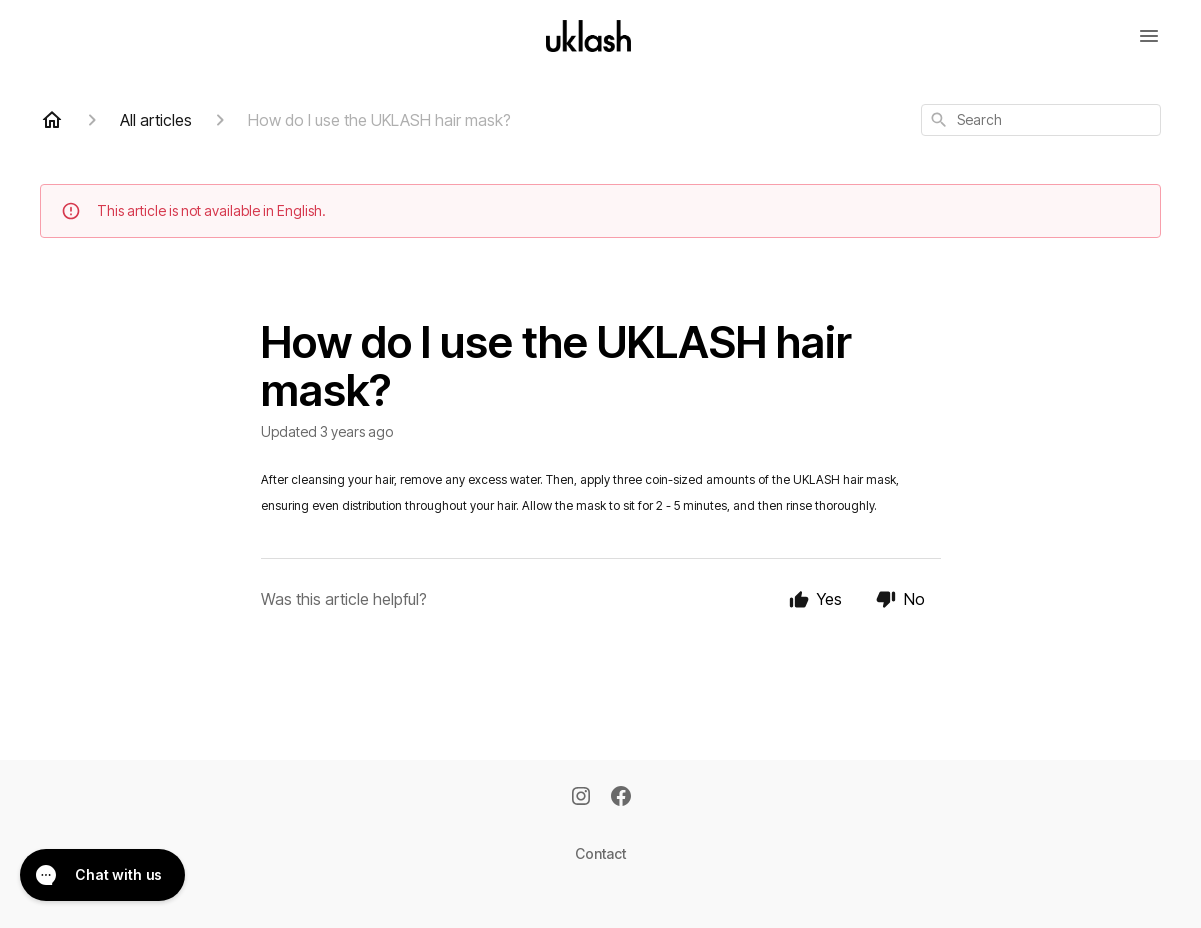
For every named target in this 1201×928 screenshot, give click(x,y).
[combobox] (1041, 120)
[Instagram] (581, 798)
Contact (600, 853)
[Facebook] (621, 798)
